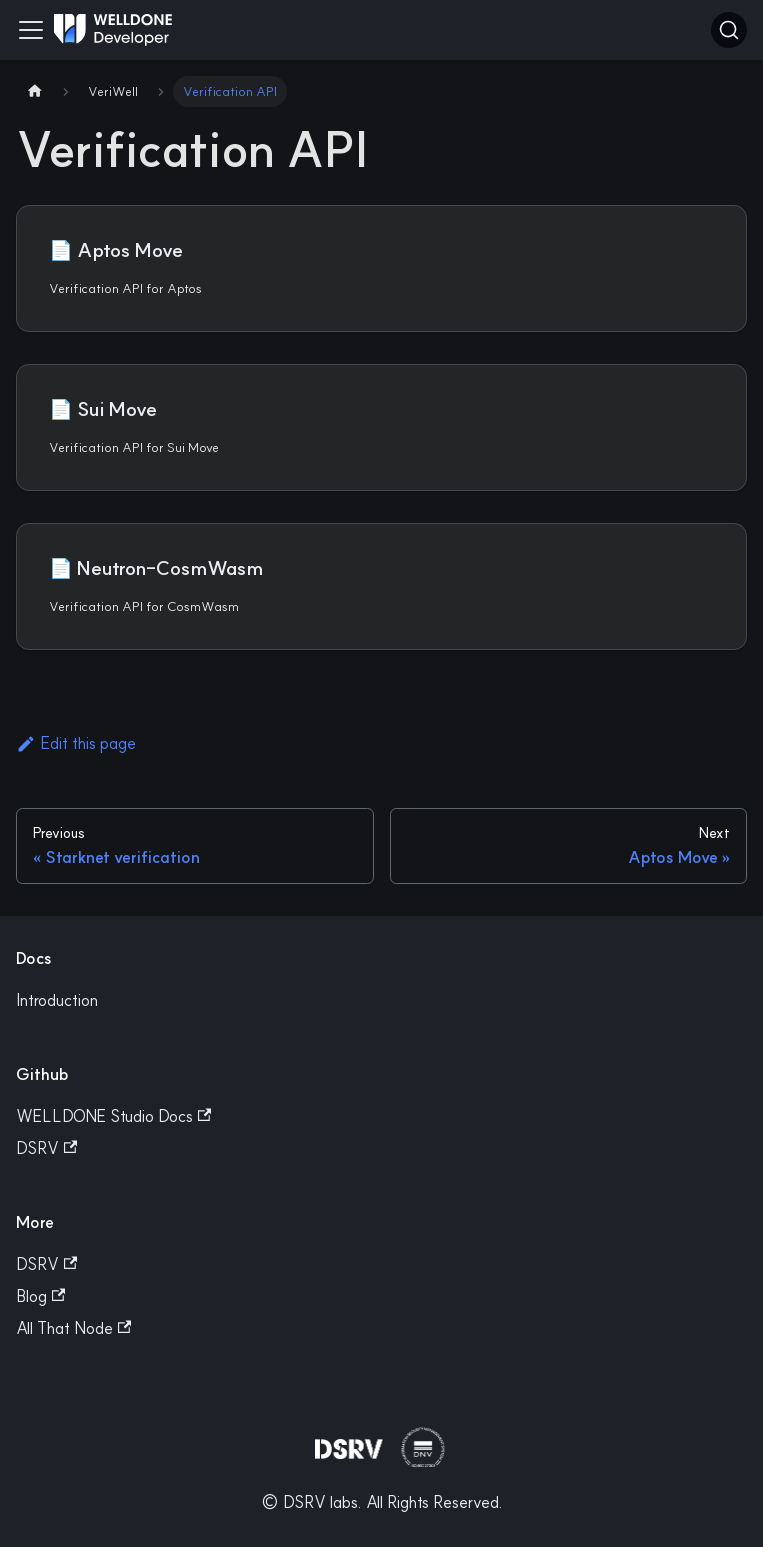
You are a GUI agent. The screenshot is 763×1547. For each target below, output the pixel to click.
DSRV (46, 1148)
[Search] (729, 30)
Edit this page (76, 743)
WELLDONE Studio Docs (113, 1116)
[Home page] (35, 91)
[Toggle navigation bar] (31, 30)
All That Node (73, 1328)
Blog (40, 1296)
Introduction (57, 1000)
